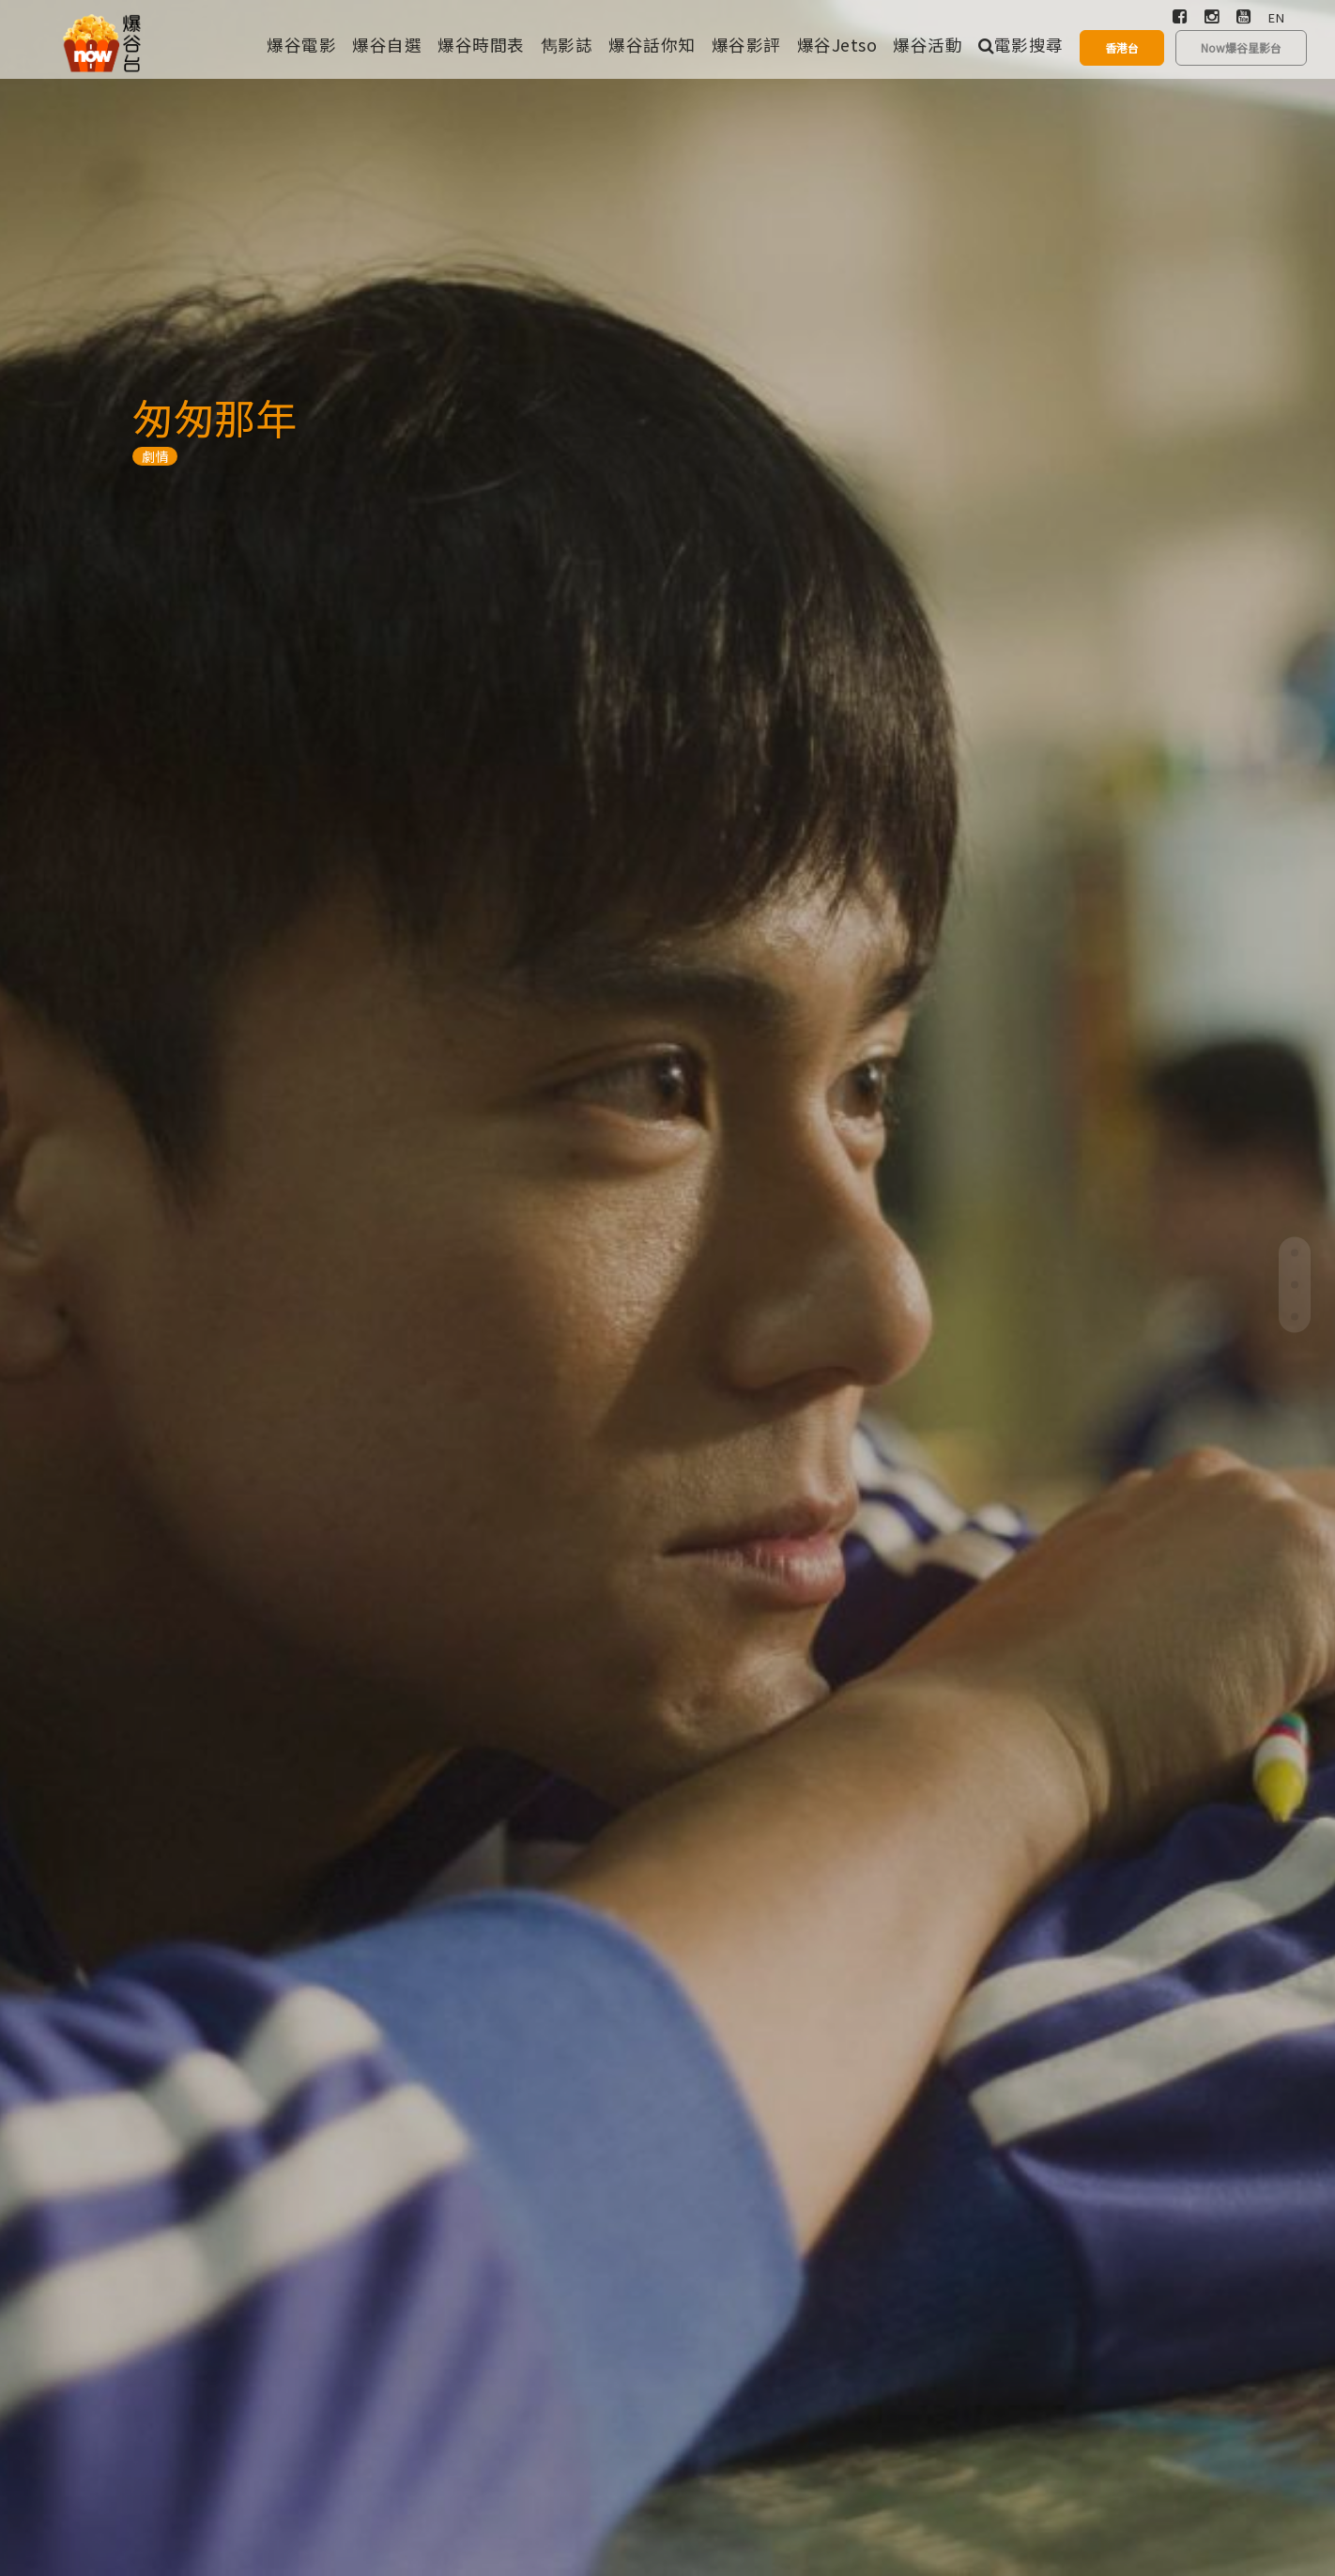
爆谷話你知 (652, 44)
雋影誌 (567, 44)
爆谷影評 (746, 44)
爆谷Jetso (837, 44)
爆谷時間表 (481, 44)
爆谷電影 (301, 44)
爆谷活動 (927, 44)
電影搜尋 (1021, 44)
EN (1276, 17)
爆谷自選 (387, 44)
